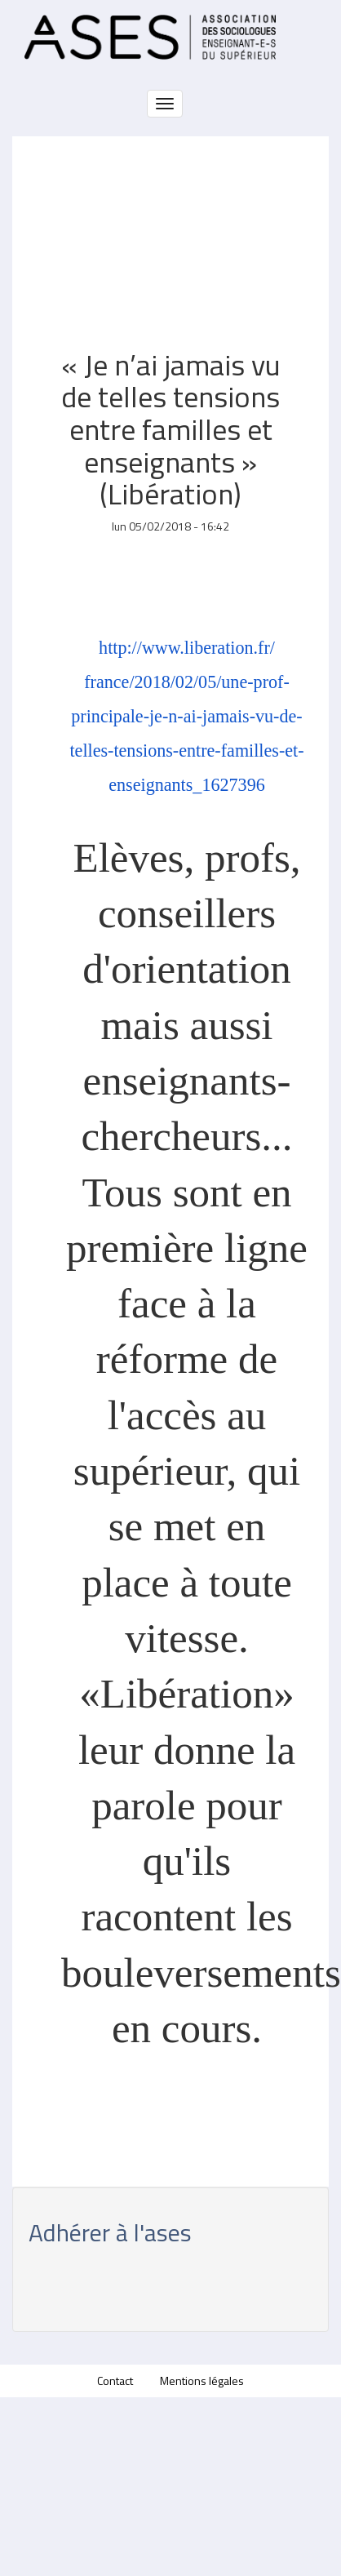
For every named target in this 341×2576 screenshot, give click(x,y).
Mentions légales (202, 2380)
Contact (115, 2380)
